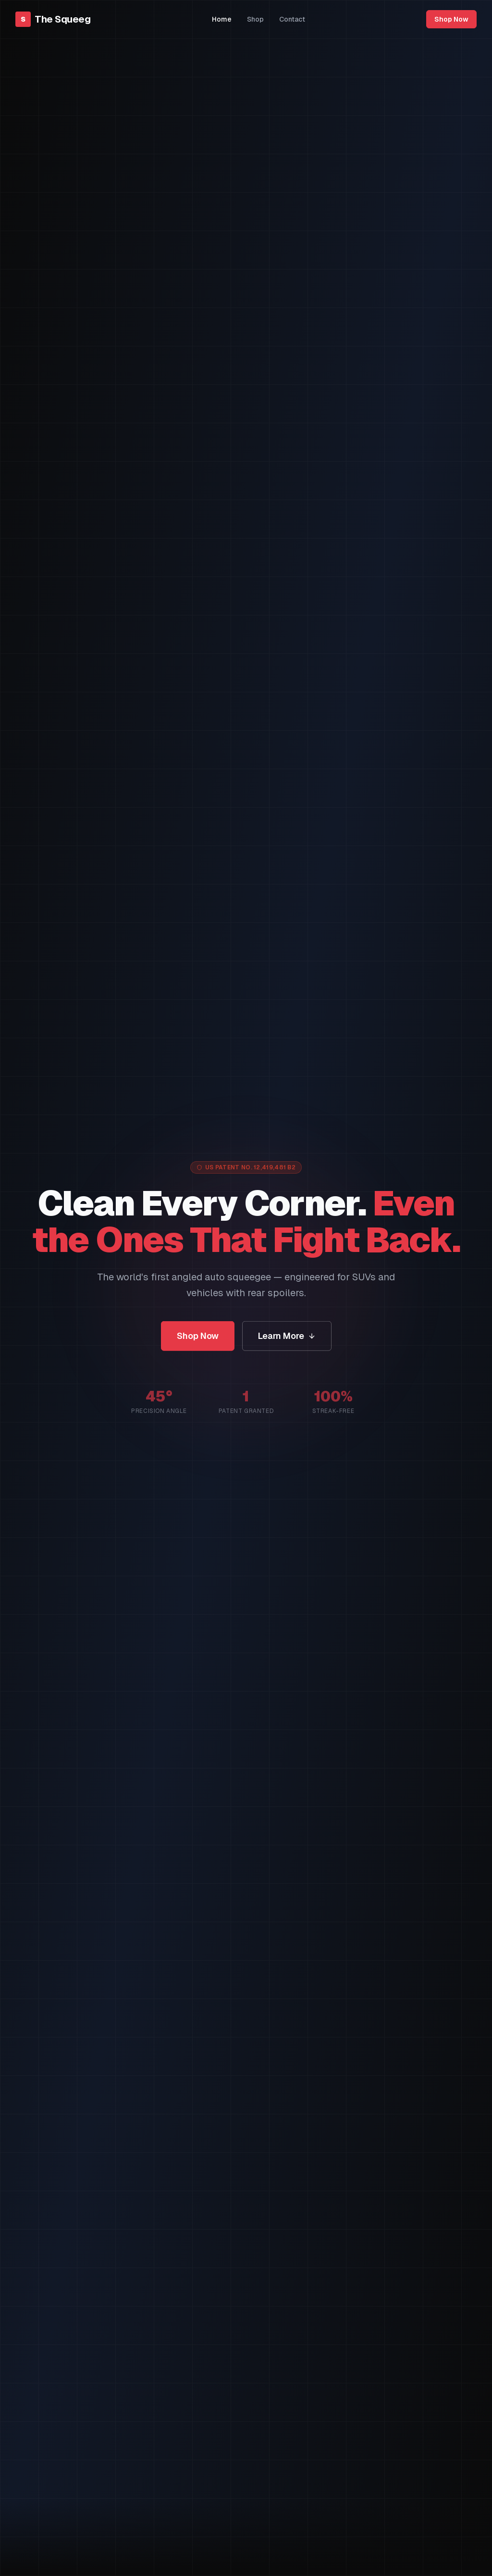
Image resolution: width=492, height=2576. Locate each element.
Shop (255, 19)
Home (222, 19)
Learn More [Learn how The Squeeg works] (287, 1337)
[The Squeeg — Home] (52, 19)
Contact (292, 19)
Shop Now (451, 19)
